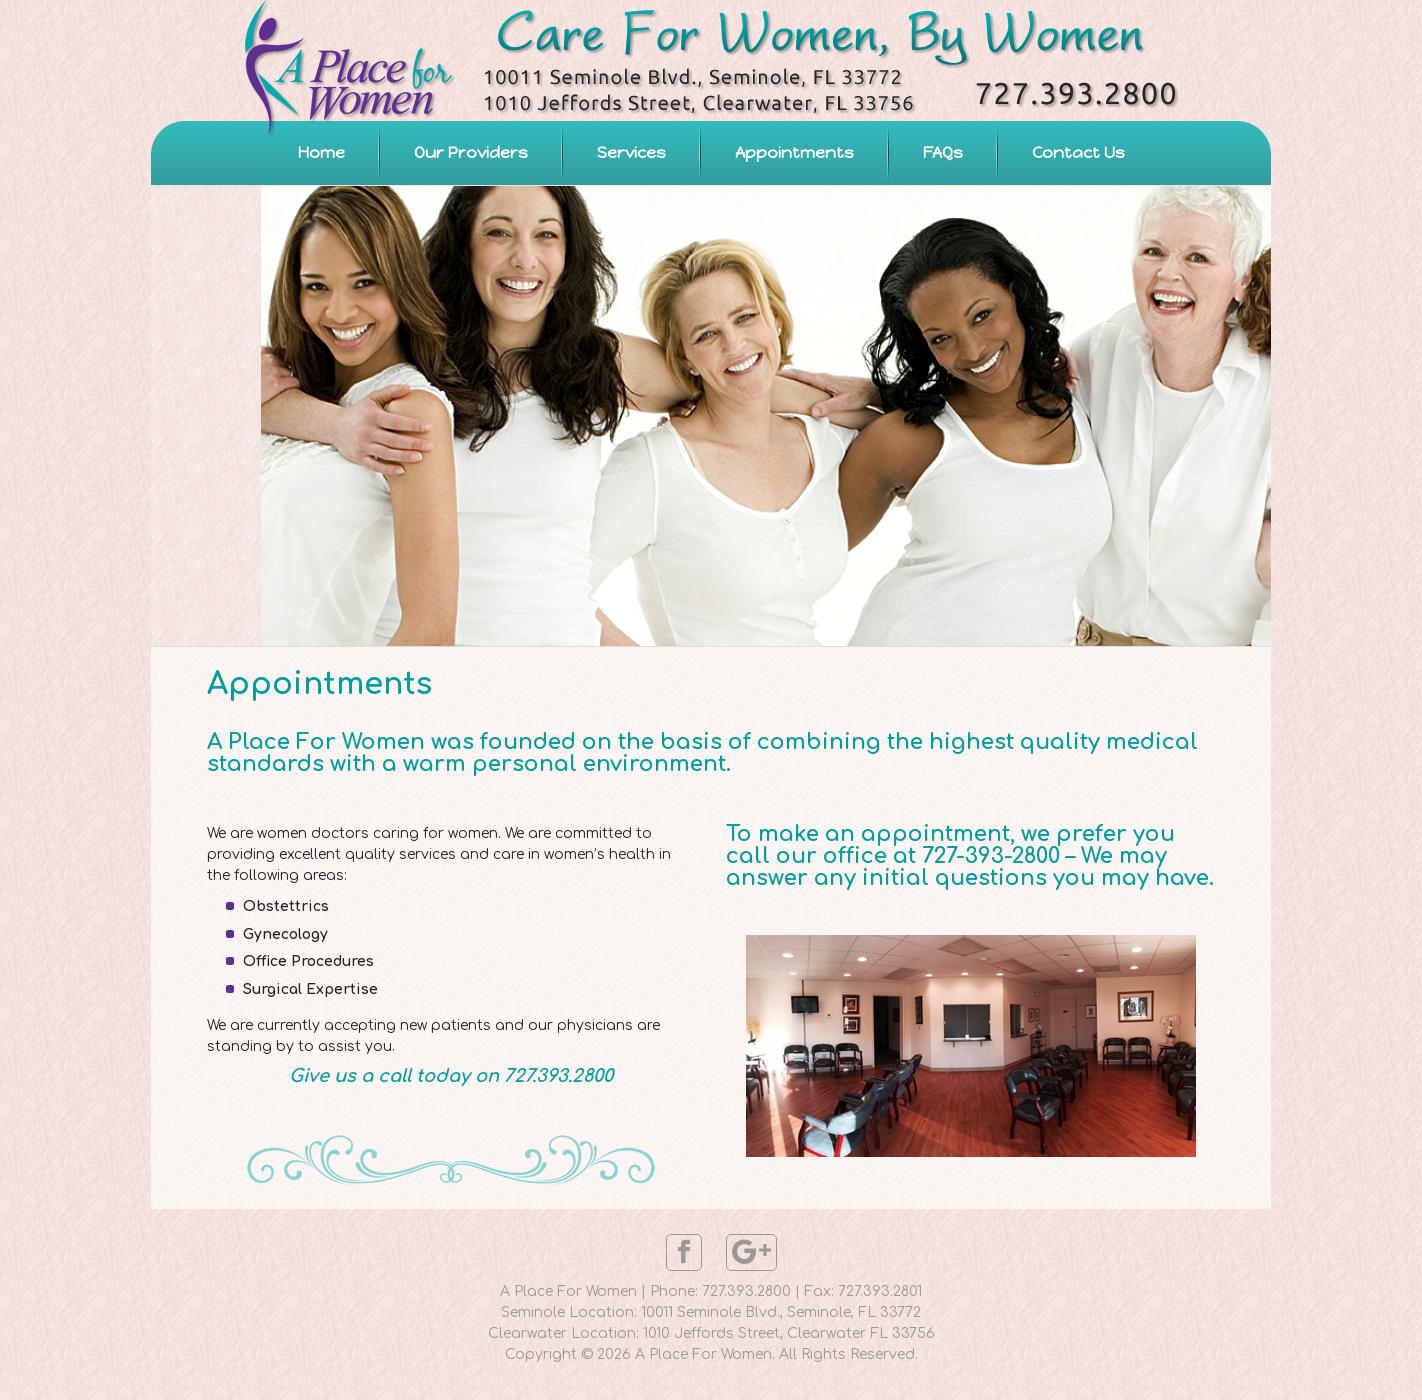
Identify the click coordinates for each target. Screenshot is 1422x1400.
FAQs (943, 152)
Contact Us (1078, 152)
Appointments (794, 152)
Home (321, 152)
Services (631, 152)
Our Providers (471, 152)
